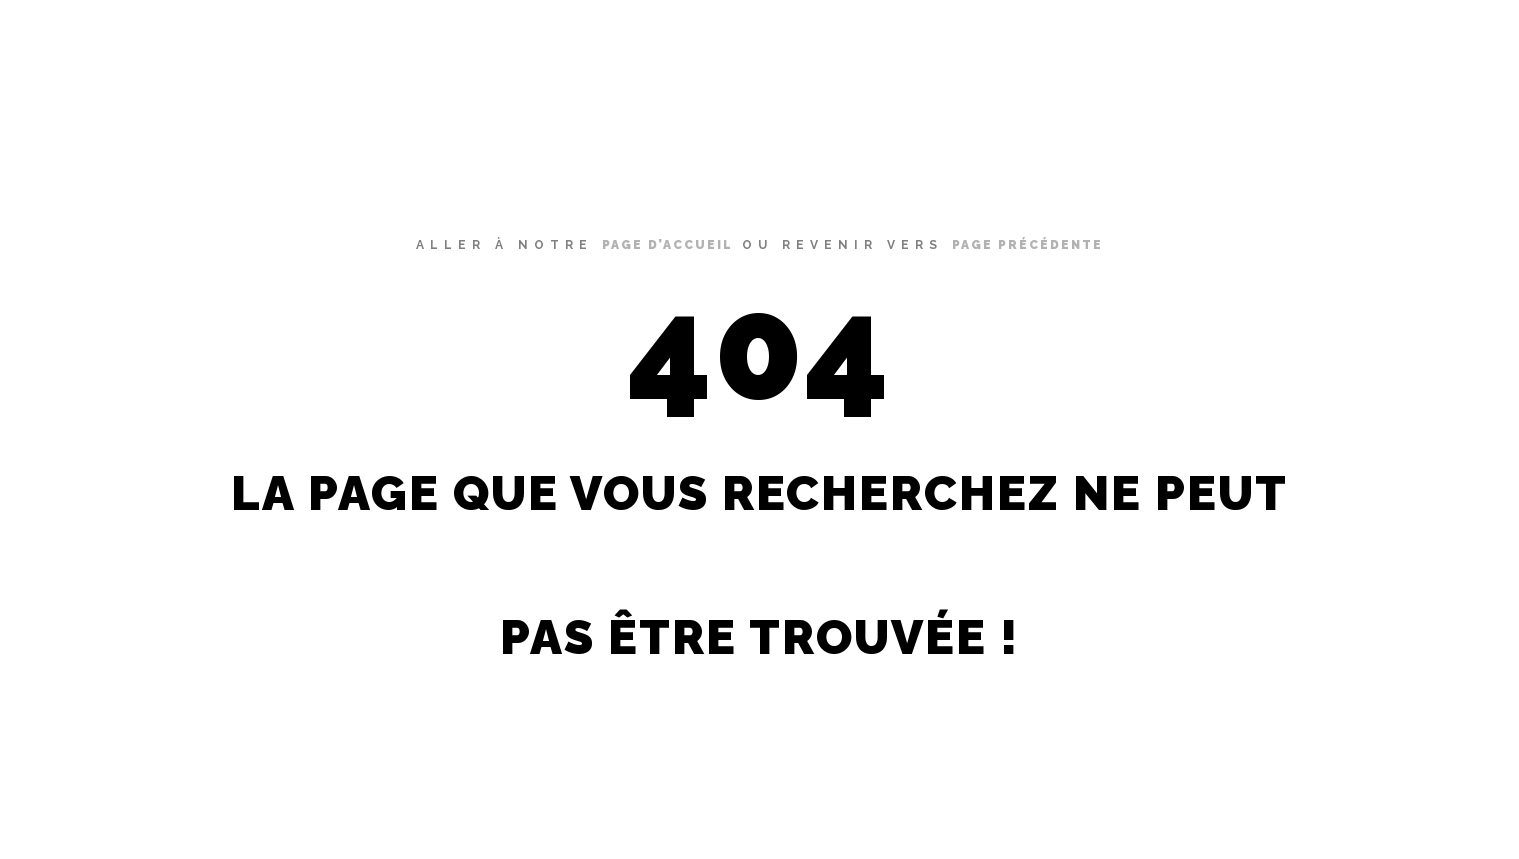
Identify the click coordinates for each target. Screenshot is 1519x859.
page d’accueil (667, 245)
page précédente (1027, 245)
